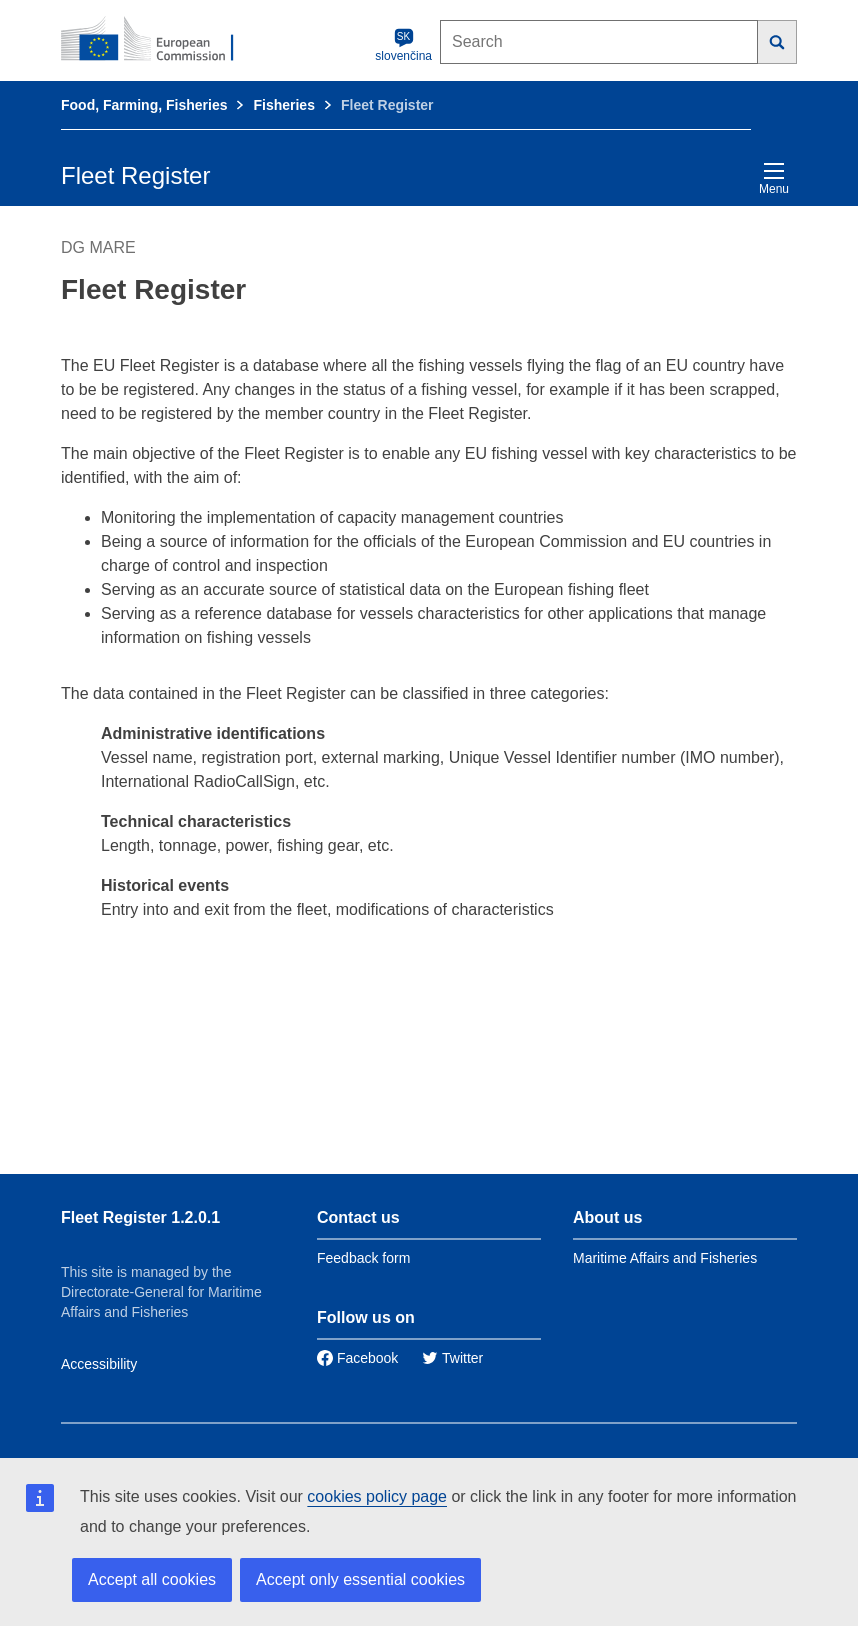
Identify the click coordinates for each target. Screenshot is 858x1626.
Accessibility (99, 1364)
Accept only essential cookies (360, 1579)
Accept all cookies (152, 1579)
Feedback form (363, 1258)
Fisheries (283, 105)
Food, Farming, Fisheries (144, 105)
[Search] (777, 42)
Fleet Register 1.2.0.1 (140, 1217)
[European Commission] (158, 40)
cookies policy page (377, 1496)
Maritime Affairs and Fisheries (665, 1258)
